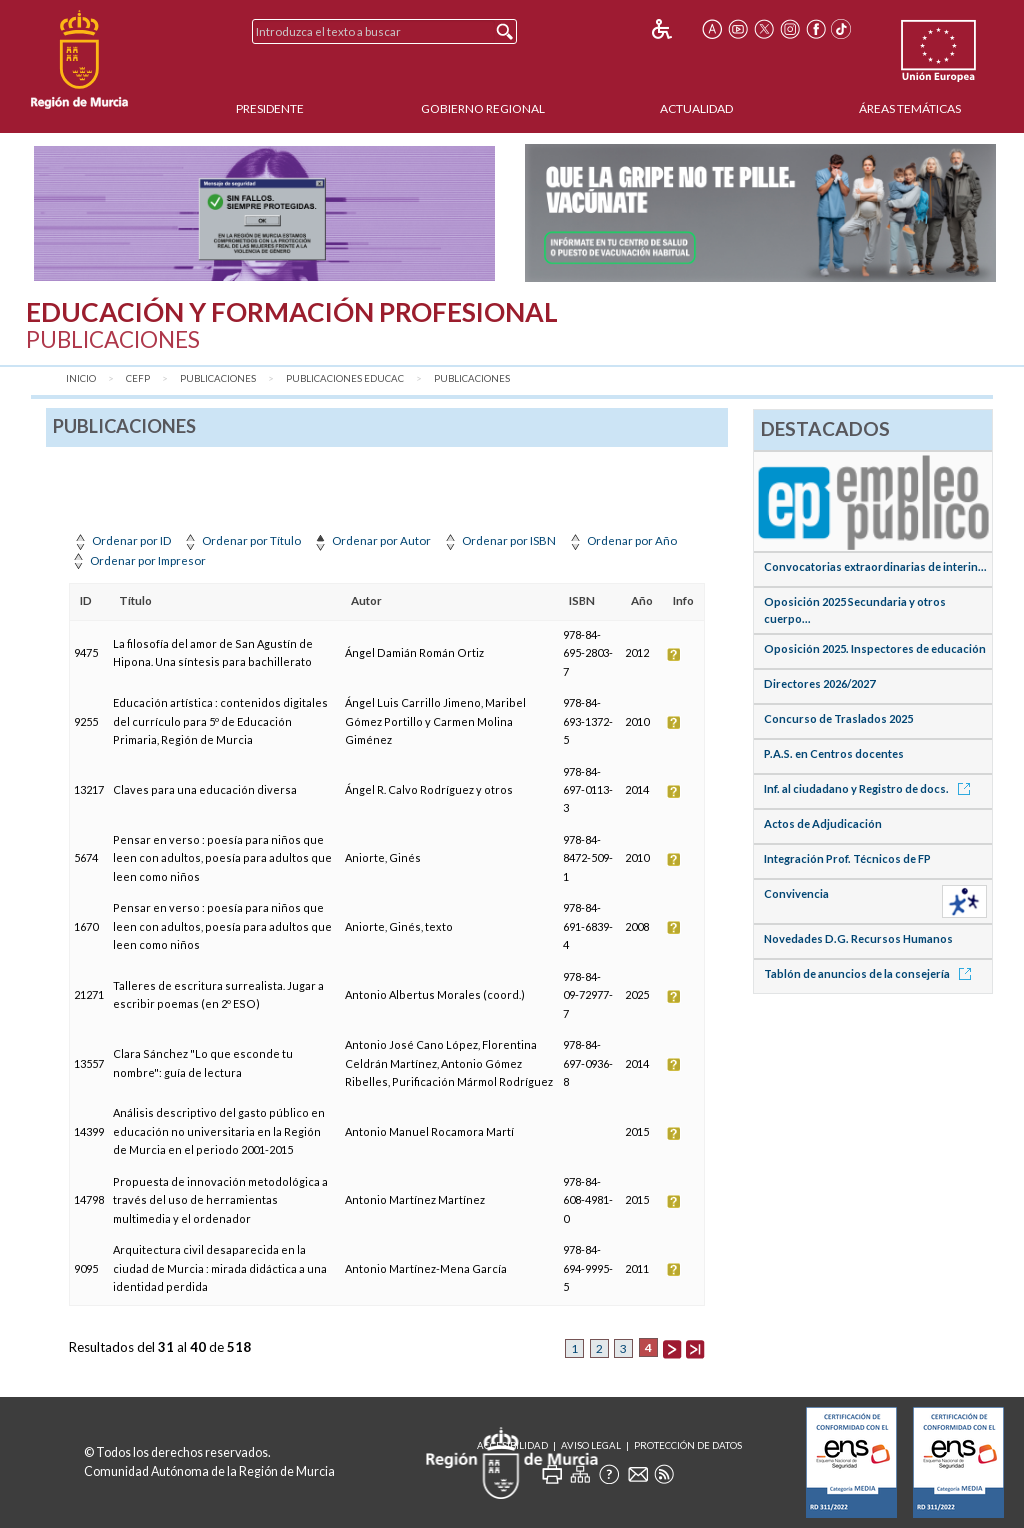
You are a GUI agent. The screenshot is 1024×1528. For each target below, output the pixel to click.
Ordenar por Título (241, 540)
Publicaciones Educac (345, 378)
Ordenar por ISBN (498, 540)
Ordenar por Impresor (137, 560)
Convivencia (796, 893)
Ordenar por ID (121, 540)
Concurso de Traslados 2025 (838, 718)
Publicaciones (218, 378)
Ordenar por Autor (371, 540)
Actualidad (696, 108)
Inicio (81, 378)
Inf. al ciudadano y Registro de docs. (870, 788)
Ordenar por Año (621, 540)
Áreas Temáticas (910, 108)
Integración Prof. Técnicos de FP (847, 858)
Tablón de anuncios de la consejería (871, 973)
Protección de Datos (688, 1445)
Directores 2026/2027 (819, 683)
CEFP (138, 378)
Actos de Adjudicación (823, 823)
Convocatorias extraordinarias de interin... (875, 566)
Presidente (270, 108)
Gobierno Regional (483, 108)
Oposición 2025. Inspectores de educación (875, 648)
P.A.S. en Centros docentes (834, 753)
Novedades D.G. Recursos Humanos (858, 938)
